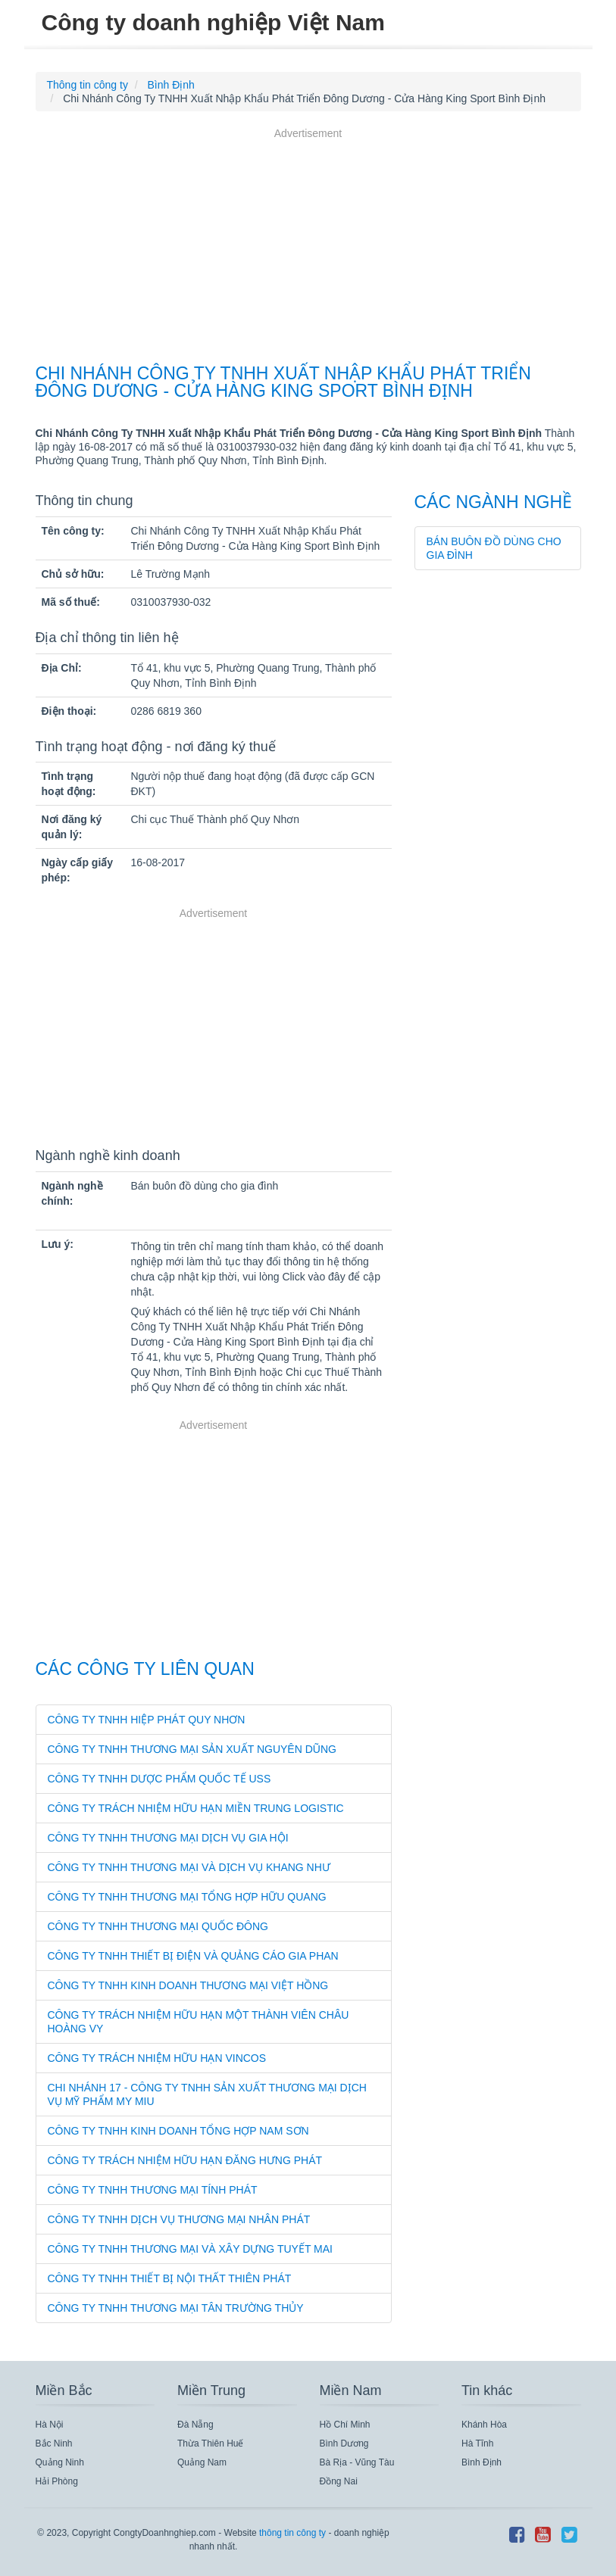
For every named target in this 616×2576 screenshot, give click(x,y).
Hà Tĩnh (477, 2443)
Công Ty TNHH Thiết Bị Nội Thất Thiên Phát (170, 2278)
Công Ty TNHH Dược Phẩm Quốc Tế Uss (159, 1779)
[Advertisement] (308, 248)
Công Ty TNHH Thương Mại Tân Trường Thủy (176, 2308)
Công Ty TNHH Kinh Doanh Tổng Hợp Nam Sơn (178, 2131)
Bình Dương (344, 2443)
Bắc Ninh (54, 2443)
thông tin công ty (292, 2533)
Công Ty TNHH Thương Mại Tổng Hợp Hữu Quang (187, 1897)
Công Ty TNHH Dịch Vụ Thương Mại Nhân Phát (179, 2219)
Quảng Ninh (60, 2462)
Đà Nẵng (195, 2424)
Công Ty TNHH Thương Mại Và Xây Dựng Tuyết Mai (190, 2249)
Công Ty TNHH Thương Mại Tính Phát (153, 2190)
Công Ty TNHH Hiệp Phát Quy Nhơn (146, 1720)
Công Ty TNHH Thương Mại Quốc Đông (158, 1926)
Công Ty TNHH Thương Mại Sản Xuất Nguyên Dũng (192, 1749)
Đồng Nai (339, 2481)
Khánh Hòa (484, 2424)
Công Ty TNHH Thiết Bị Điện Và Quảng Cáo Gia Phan (193, 1956)
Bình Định (481, 2462)
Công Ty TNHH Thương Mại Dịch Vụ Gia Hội (168, 1838)
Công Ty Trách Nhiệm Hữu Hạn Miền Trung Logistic (196, 1808)
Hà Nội (50, 2424)
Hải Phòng (57, 2481)
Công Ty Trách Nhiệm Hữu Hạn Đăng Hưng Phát (185, 2160)
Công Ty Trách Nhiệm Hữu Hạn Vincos (157, 2058)
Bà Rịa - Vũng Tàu (357, 2462)
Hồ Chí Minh (345, 2424)
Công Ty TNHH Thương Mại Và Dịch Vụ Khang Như (189, 1867)
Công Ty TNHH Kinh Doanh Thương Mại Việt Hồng (188, 1985)
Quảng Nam (202, 2462)
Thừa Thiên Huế (210, 2443)
